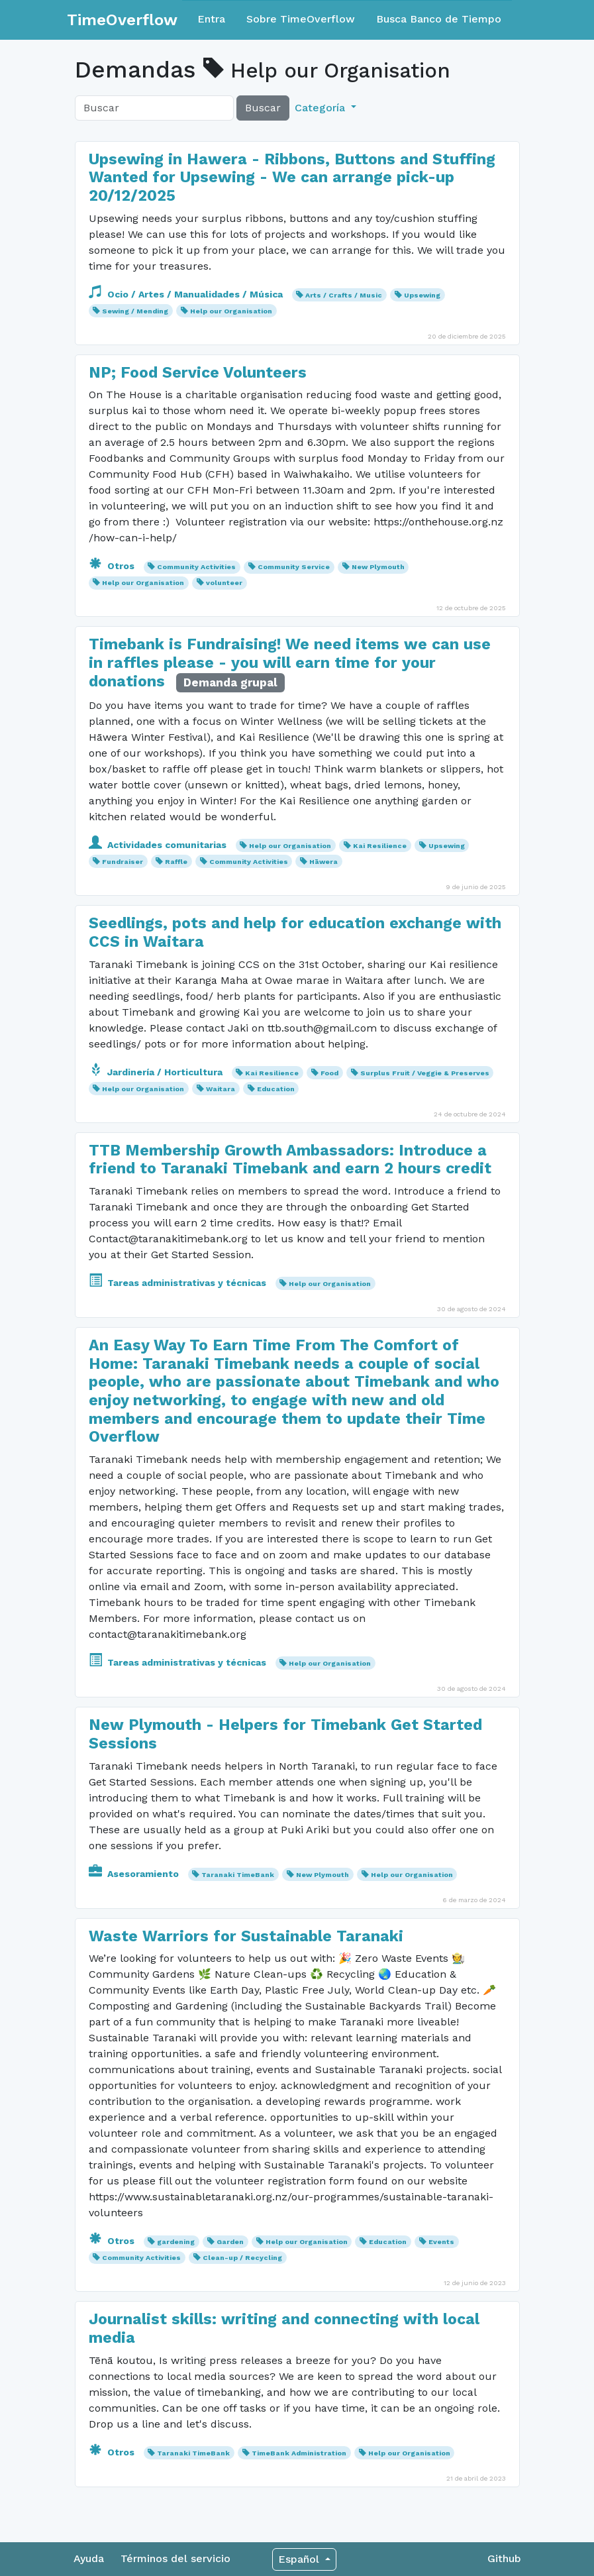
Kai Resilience (380, 845)
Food (329, 1073)
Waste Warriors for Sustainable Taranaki (246, 1936)
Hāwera (323, 861)
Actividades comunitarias (159, 844)
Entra (211, 19)
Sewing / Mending (135, 311)
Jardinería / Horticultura (157, 1072)
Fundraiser (122, 861)
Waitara (220, 1089)
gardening (176, 2241)
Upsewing (422, 295)
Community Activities (196, 567)
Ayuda (89, 2558)
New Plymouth (378, 567)
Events (441, 2241)
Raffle (176, 861)
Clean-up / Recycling (242, 2257)
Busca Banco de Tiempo (438, 19)
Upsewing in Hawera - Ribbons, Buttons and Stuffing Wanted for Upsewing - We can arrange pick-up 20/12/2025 (292, 177)
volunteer (224, 582)
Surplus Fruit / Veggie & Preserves (424, 1073)
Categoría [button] (321, 107)
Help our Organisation (231, 311)
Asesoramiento (135, 1873)
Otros (113, 566)
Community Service (294, 567)
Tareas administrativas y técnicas (179, 1282)
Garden (230, 2241)
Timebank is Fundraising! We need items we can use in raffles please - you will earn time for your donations (290, 662)
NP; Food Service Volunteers (198, 373)
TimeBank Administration (299, 2453)
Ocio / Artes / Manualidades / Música (187, 294)
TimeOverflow (122, 20)
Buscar (263, 107)
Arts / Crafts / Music (343, 295)
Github (504, 2558)
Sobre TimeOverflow (300, 19)
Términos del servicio (175, 2558)
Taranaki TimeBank (237, 1874)
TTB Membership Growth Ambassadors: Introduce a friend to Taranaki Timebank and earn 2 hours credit (290, 1160)
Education (276, 1089)
